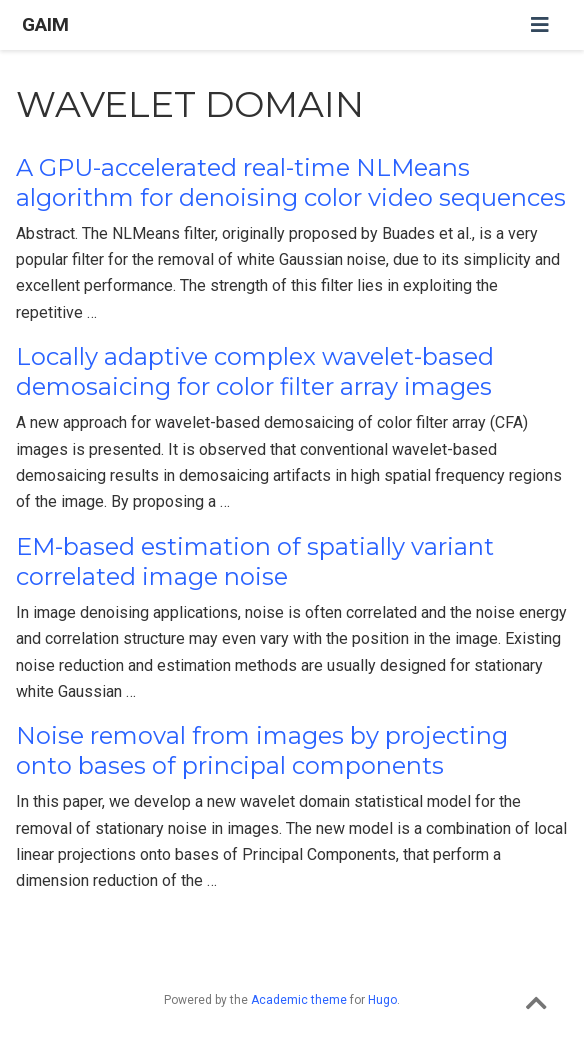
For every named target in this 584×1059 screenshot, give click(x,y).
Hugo (382, 1000)
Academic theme (299, 1000)
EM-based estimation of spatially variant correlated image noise (255, 561)
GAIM (45, 24)
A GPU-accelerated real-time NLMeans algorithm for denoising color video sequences (291, 182)
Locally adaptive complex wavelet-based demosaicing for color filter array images (255, 371)
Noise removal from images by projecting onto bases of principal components (262, 750)
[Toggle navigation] (540, 25)
